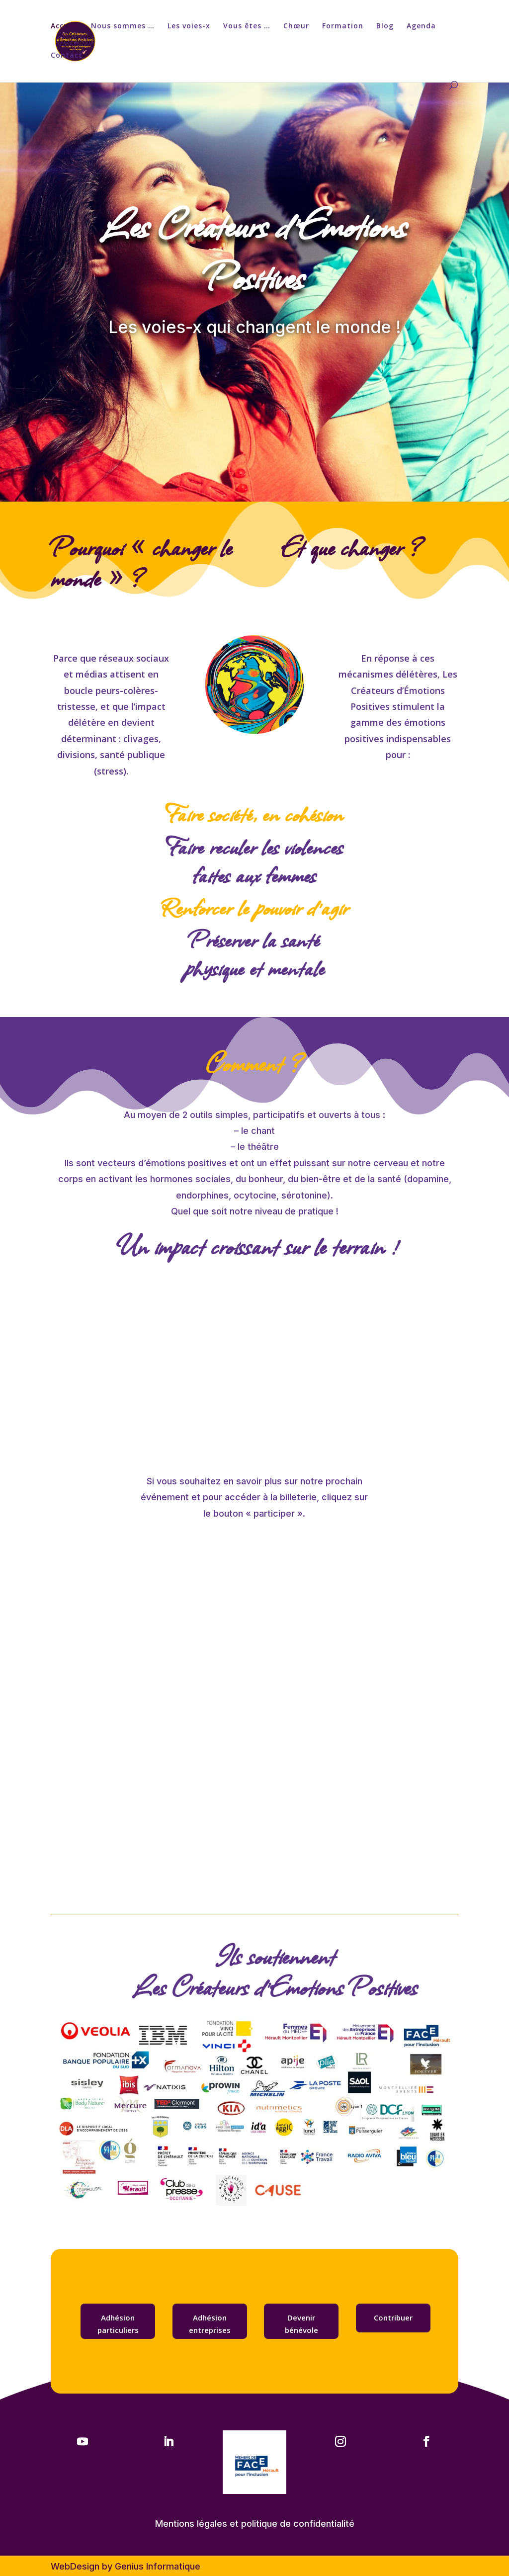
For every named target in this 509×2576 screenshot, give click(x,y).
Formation (342, 26)
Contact (67, 56)
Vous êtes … (246, 26)
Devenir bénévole (301, 2324)
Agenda (421, 26)
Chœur (296, 26)
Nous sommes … (123, 26)
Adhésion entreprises (210, 2324)
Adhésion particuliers (118, 2324)
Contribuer (393, 2317)
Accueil (64, 26)
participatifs (279, 1115)
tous (370, 1115)
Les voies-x (189, 26)
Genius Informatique (157, 2566)
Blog (385, 26)
